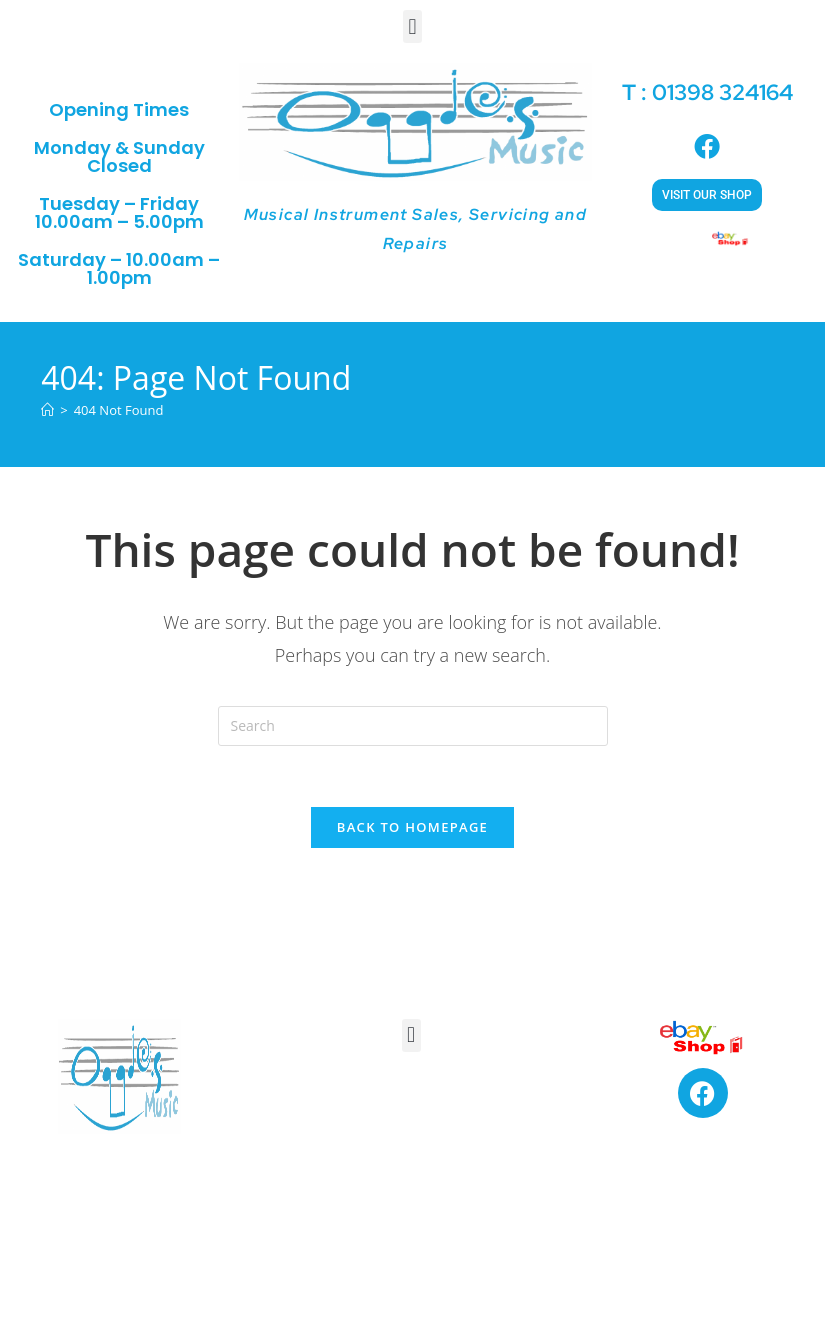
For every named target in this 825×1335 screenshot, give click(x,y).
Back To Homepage (412, 827)
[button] (412, 26)
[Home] (47, 410)
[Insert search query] (413, 726)
